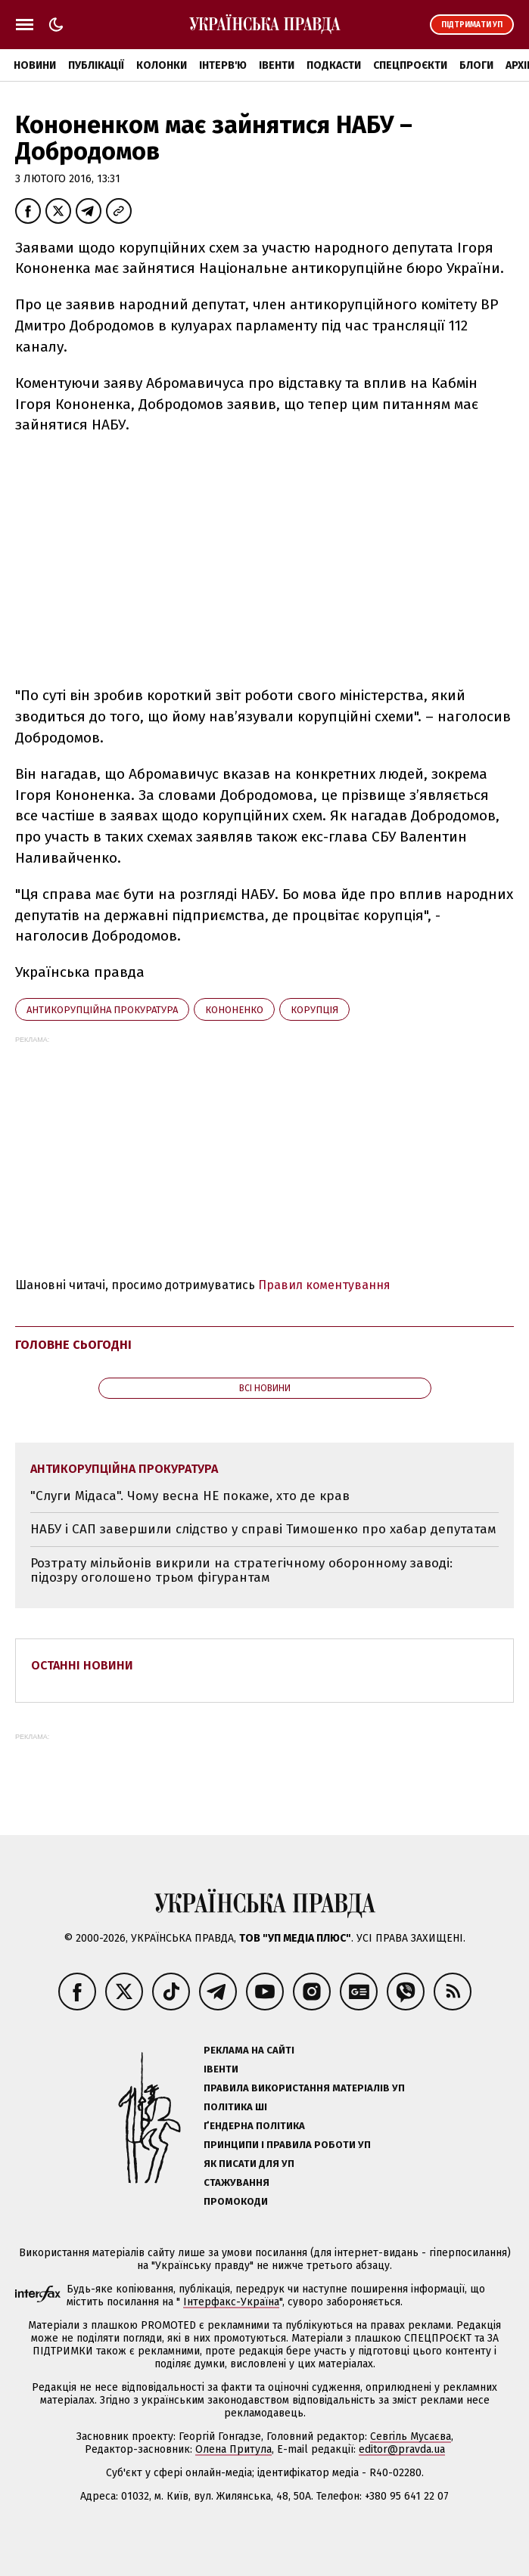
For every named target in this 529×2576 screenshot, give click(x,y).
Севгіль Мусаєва (410, 2436)
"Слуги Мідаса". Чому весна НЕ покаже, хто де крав (190, 1496)
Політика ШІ (235, 2107)
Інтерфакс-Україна (231, 2301)
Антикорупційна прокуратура (102, 1009)
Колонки (161, 65)
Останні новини (82, 1665)
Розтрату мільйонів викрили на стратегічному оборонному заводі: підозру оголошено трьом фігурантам (241, 1570)
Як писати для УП (249, 2163)
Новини (35, 65)
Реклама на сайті (249, 2050)
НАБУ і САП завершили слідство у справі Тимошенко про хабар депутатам (263, 1529)
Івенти (276, 65)
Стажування (236, 2182)
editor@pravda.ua (402, 2449)
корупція (314, 1009)
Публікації (96, 65)
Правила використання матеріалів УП (304, 2088)
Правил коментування (324, 1285)
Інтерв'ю (223, 65)
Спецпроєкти (410, 65)
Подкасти (334, 65)
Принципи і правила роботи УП (287, 2144)
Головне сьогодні (73, 1345)
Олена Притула (233, 2449)
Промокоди (236, 2201)
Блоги (476, 65)
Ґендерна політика (254, 2125)
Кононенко (234, 1009)
